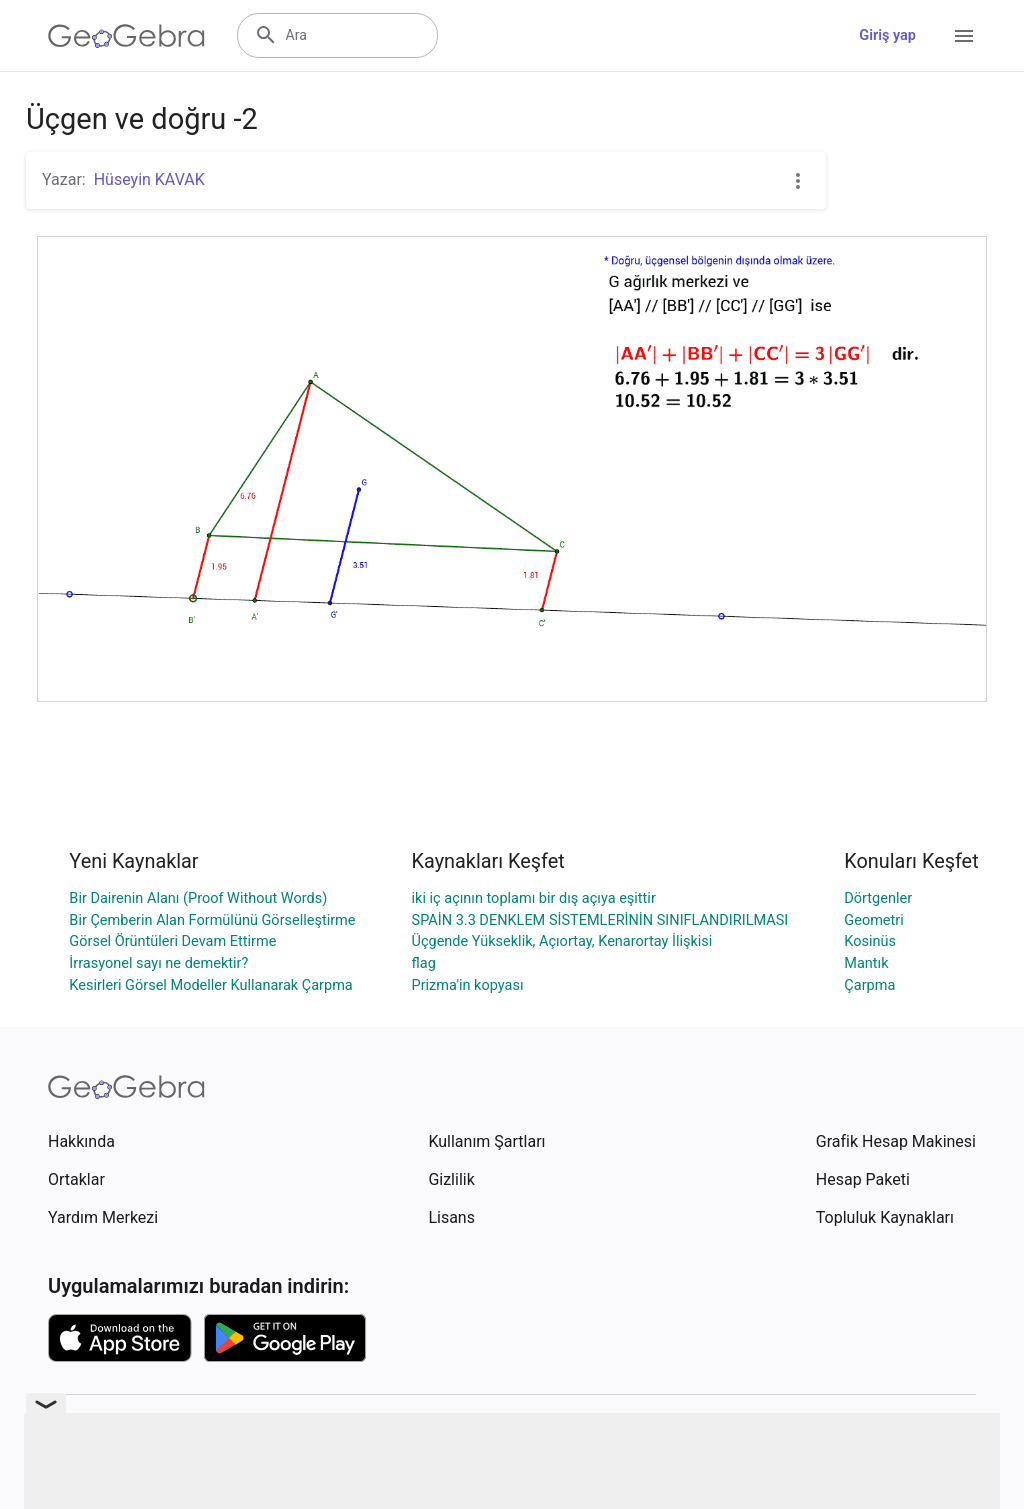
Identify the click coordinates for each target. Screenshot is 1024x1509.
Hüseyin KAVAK (149, 179)
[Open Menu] (964, 36)
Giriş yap (887, 35)
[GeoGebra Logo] (126, 36)
